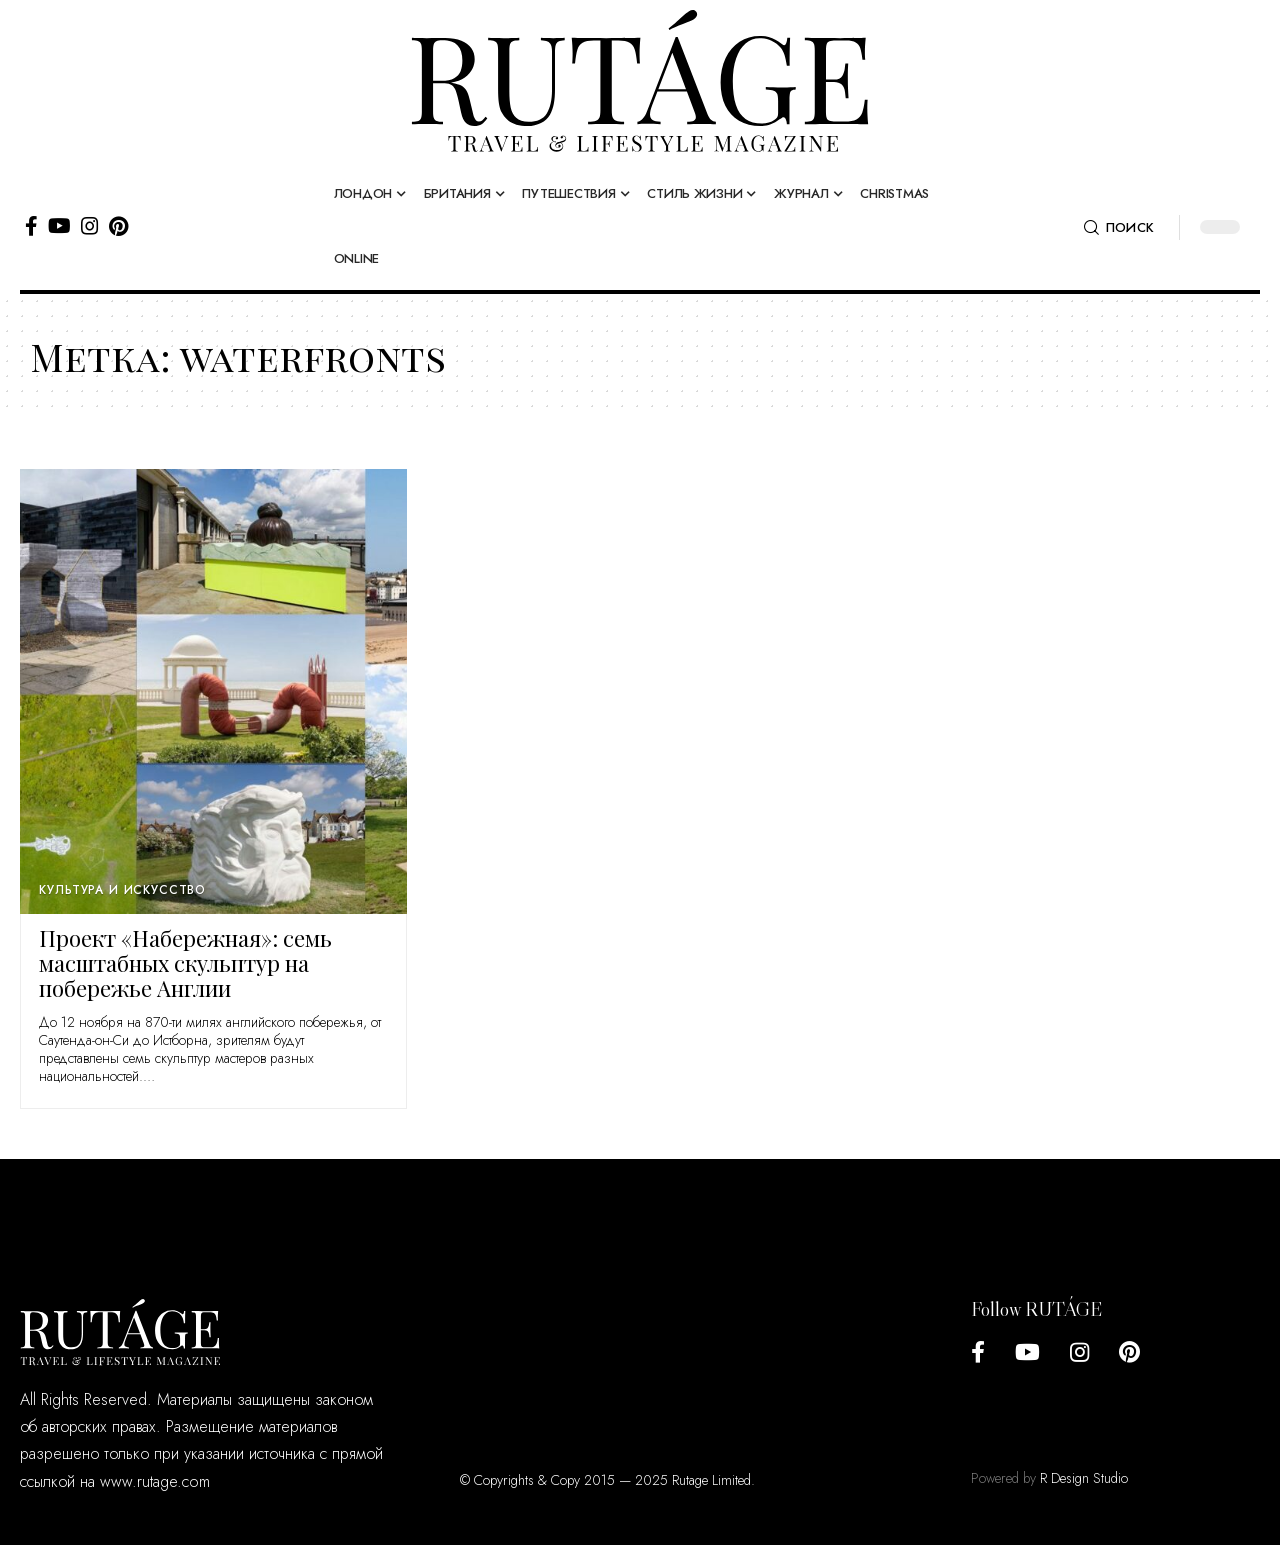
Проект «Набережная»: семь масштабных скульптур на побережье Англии (185, 963)
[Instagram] (90, 226)
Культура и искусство (122, 890)
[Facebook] (31, 226)
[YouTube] (59, 226)
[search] (1119, 228)
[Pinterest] (118, 226)
